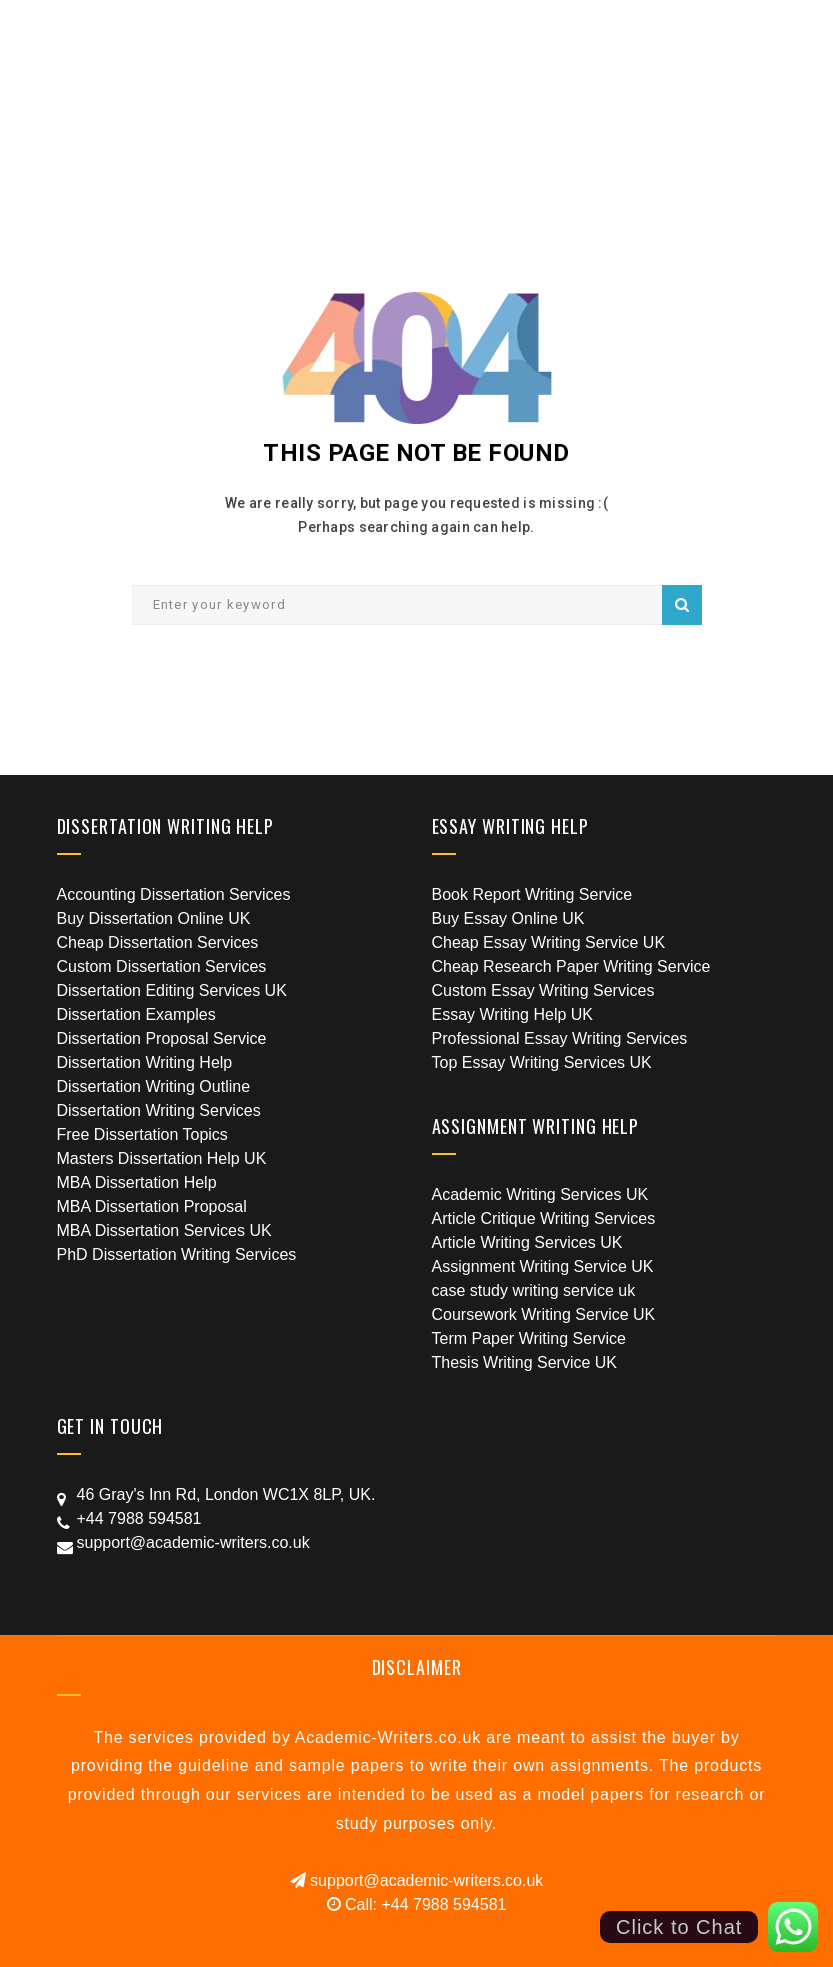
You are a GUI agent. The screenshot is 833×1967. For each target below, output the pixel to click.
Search (682, 605)
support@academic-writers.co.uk (417, 1880)
